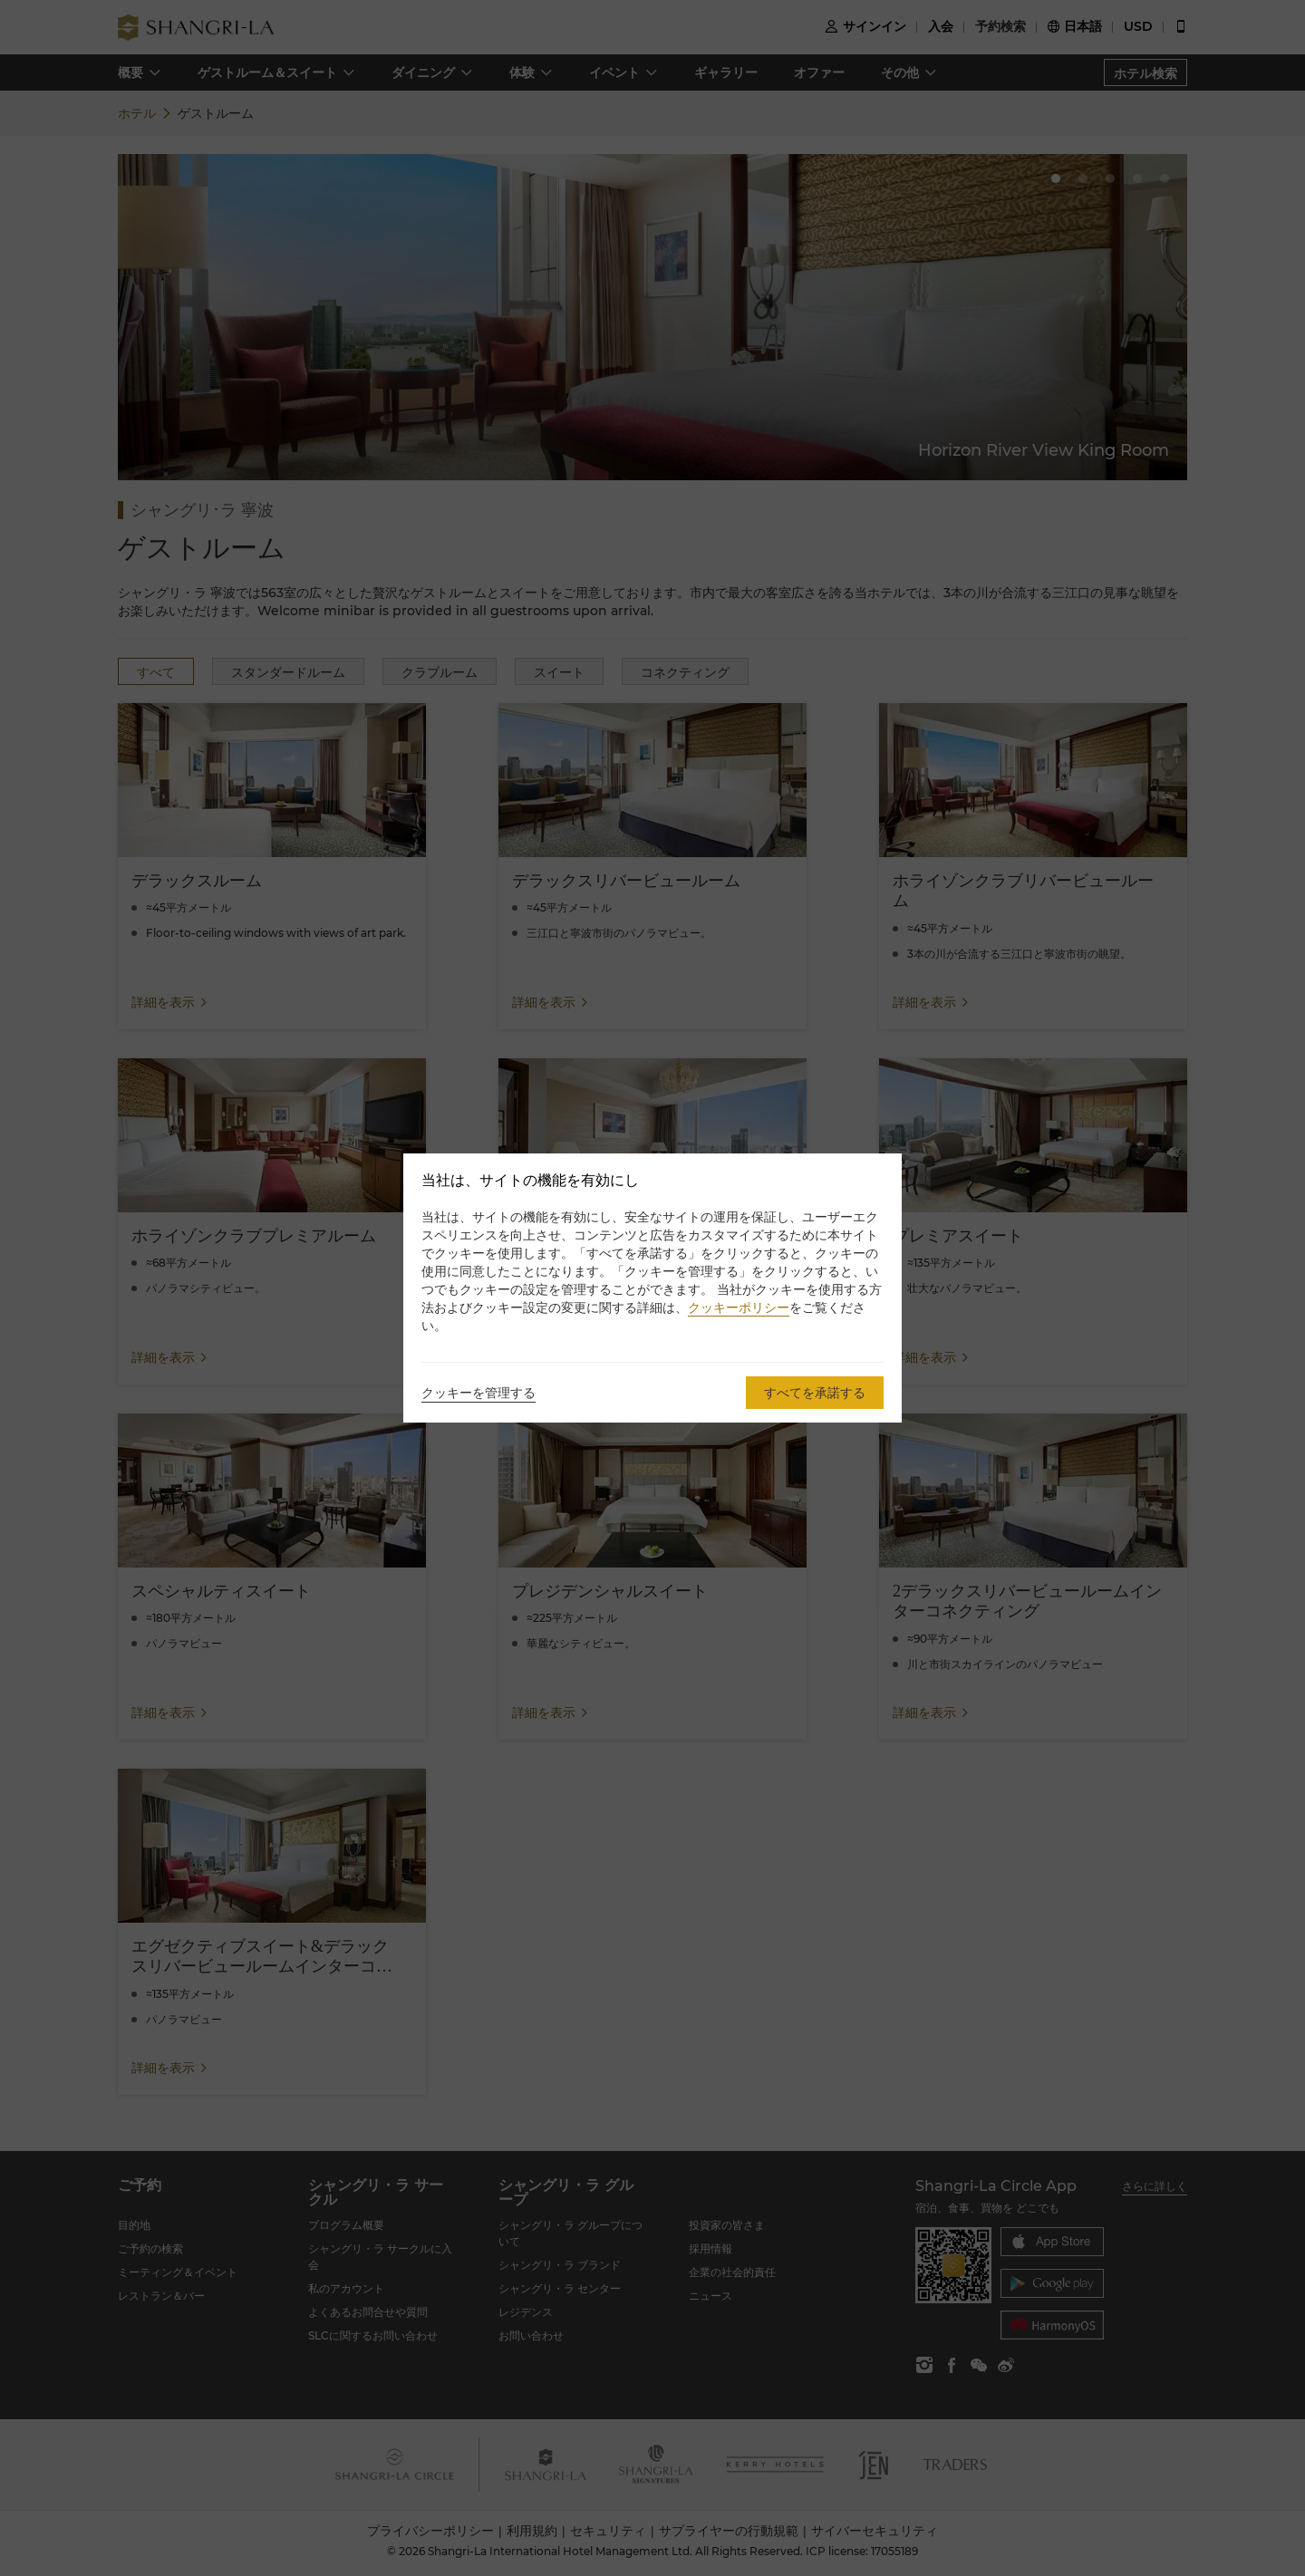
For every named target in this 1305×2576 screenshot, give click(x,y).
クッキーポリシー (738, 1307)
